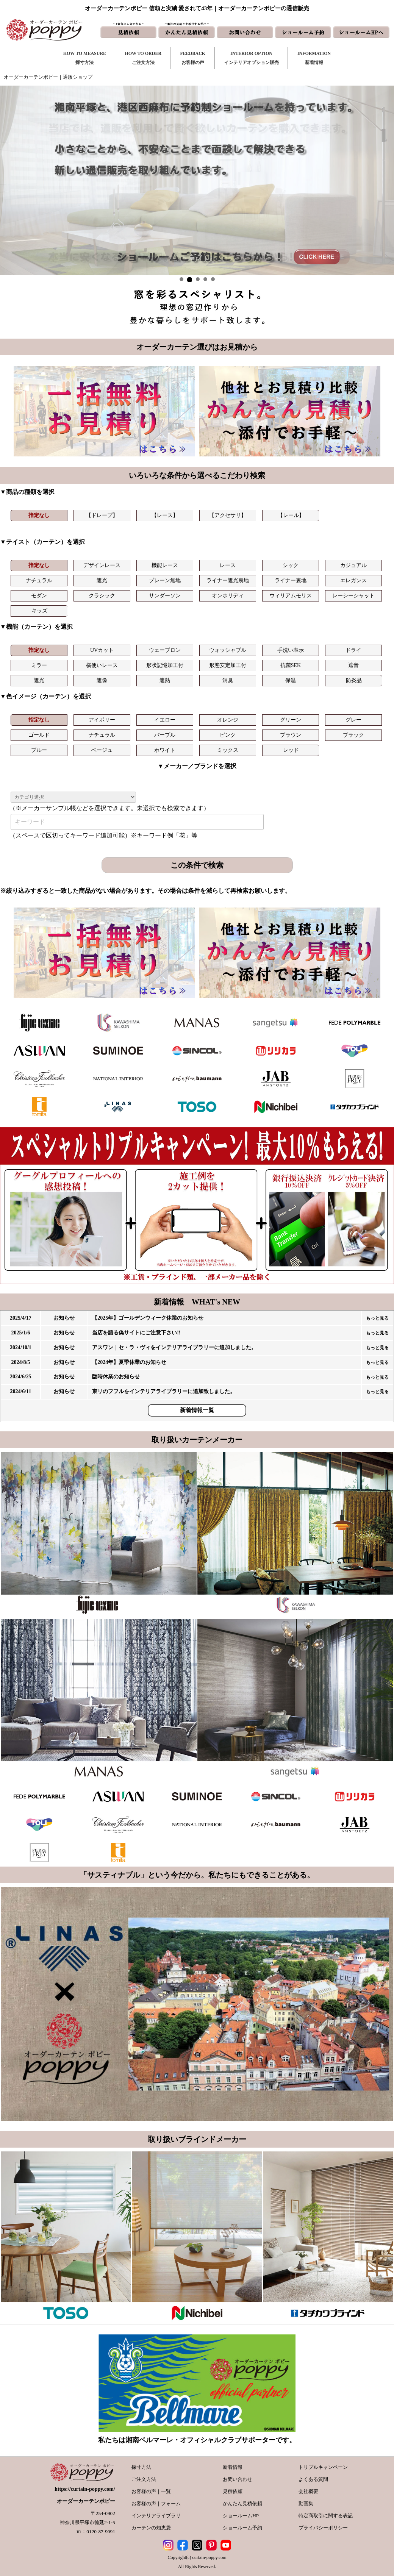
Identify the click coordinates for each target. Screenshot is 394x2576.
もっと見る (377, 1318)
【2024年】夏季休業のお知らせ (129, 1362)
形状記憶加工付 (164, 665)
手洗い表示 (290, 650)
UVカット (102, 650)
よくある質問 (313, 2479)
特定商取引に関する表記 (326, 2515)
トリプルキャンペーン (323, 2467)
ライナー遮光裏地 (227, 580)
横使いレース (102, 665)
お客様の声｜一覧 (151, 2491)
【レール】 (291, 515)
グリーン (290, 720)
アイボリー (102, 720)
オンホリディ (228, 595)
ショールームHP (241, 2515)
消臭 (227, 680)
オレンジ (227, 720)
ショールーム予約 (242, 2528)
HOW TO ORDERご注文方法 (143, 58)
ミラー (39, 665)
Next (384, 180)
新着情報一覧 (197, 1410)
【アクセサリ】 (227, 515)
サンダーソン (165, 595)
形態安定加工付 (227, 665)
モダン (39, 595)
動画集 (306, 2503)
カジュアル (353, 565)
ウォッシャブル (227, 650)
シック (291, 565)
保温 (290, 680)
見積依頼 (232, 2491)
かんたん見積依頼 (242, 2503)
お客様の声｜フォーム (156, 2503)
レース (228, 565)
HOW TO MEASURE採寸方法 (84, 58)
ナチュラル (39, 580)
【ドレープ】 (102, 515)
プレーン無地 (165, 580)
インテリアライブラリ (156, 2515)
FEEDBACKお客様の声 (192, 58)
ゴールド (39, 735)
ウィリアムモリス (290, 595)
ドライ (353, 650)
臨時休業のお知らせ (116, 1376)
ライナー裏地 (290, 580)
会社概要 (308, 2491)
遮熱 (164, 680)
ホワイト (164, 750)
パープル (164, 735)
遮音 (353, 665)
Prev (10, 180)
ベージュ (102, 750)
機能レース (165, 565)
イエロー (164, 720)
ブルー (39, 750)
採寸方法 (141, 2467)
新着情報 (232, 2467)
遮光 (102, 580)
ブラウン (290, 735)
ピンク (228, 735)
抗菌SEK (290, 665)
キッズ (39, 611)
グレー (353, 720)
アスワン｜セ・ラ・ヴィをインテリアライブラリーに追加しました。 (174, 1347)
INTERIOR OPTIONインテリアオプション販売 (251, 58)
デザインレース (101, 565)
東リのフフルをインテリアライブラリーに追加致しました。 (163, 1391)
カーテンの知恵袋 (151, 2528)
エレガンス (353, 580)
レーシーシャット (353, 595)
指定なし (39, 515)
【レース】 (165, 515)
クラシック (102, 595)
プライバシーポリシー (323, 2528)
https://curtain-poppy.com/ (85, 2489)
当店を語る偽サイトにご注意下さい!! (136, 1333)
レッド (291, 750)
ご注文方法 (143, 2479)
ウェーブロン (165, 650)
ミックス (227, 750)
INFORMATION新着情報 (314, 58)
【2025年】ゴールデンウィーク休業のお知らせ (147, 1318)
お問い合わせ (237, 2479)
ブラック (353, 735)
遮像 (102, 680)
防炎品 (354, 680)
